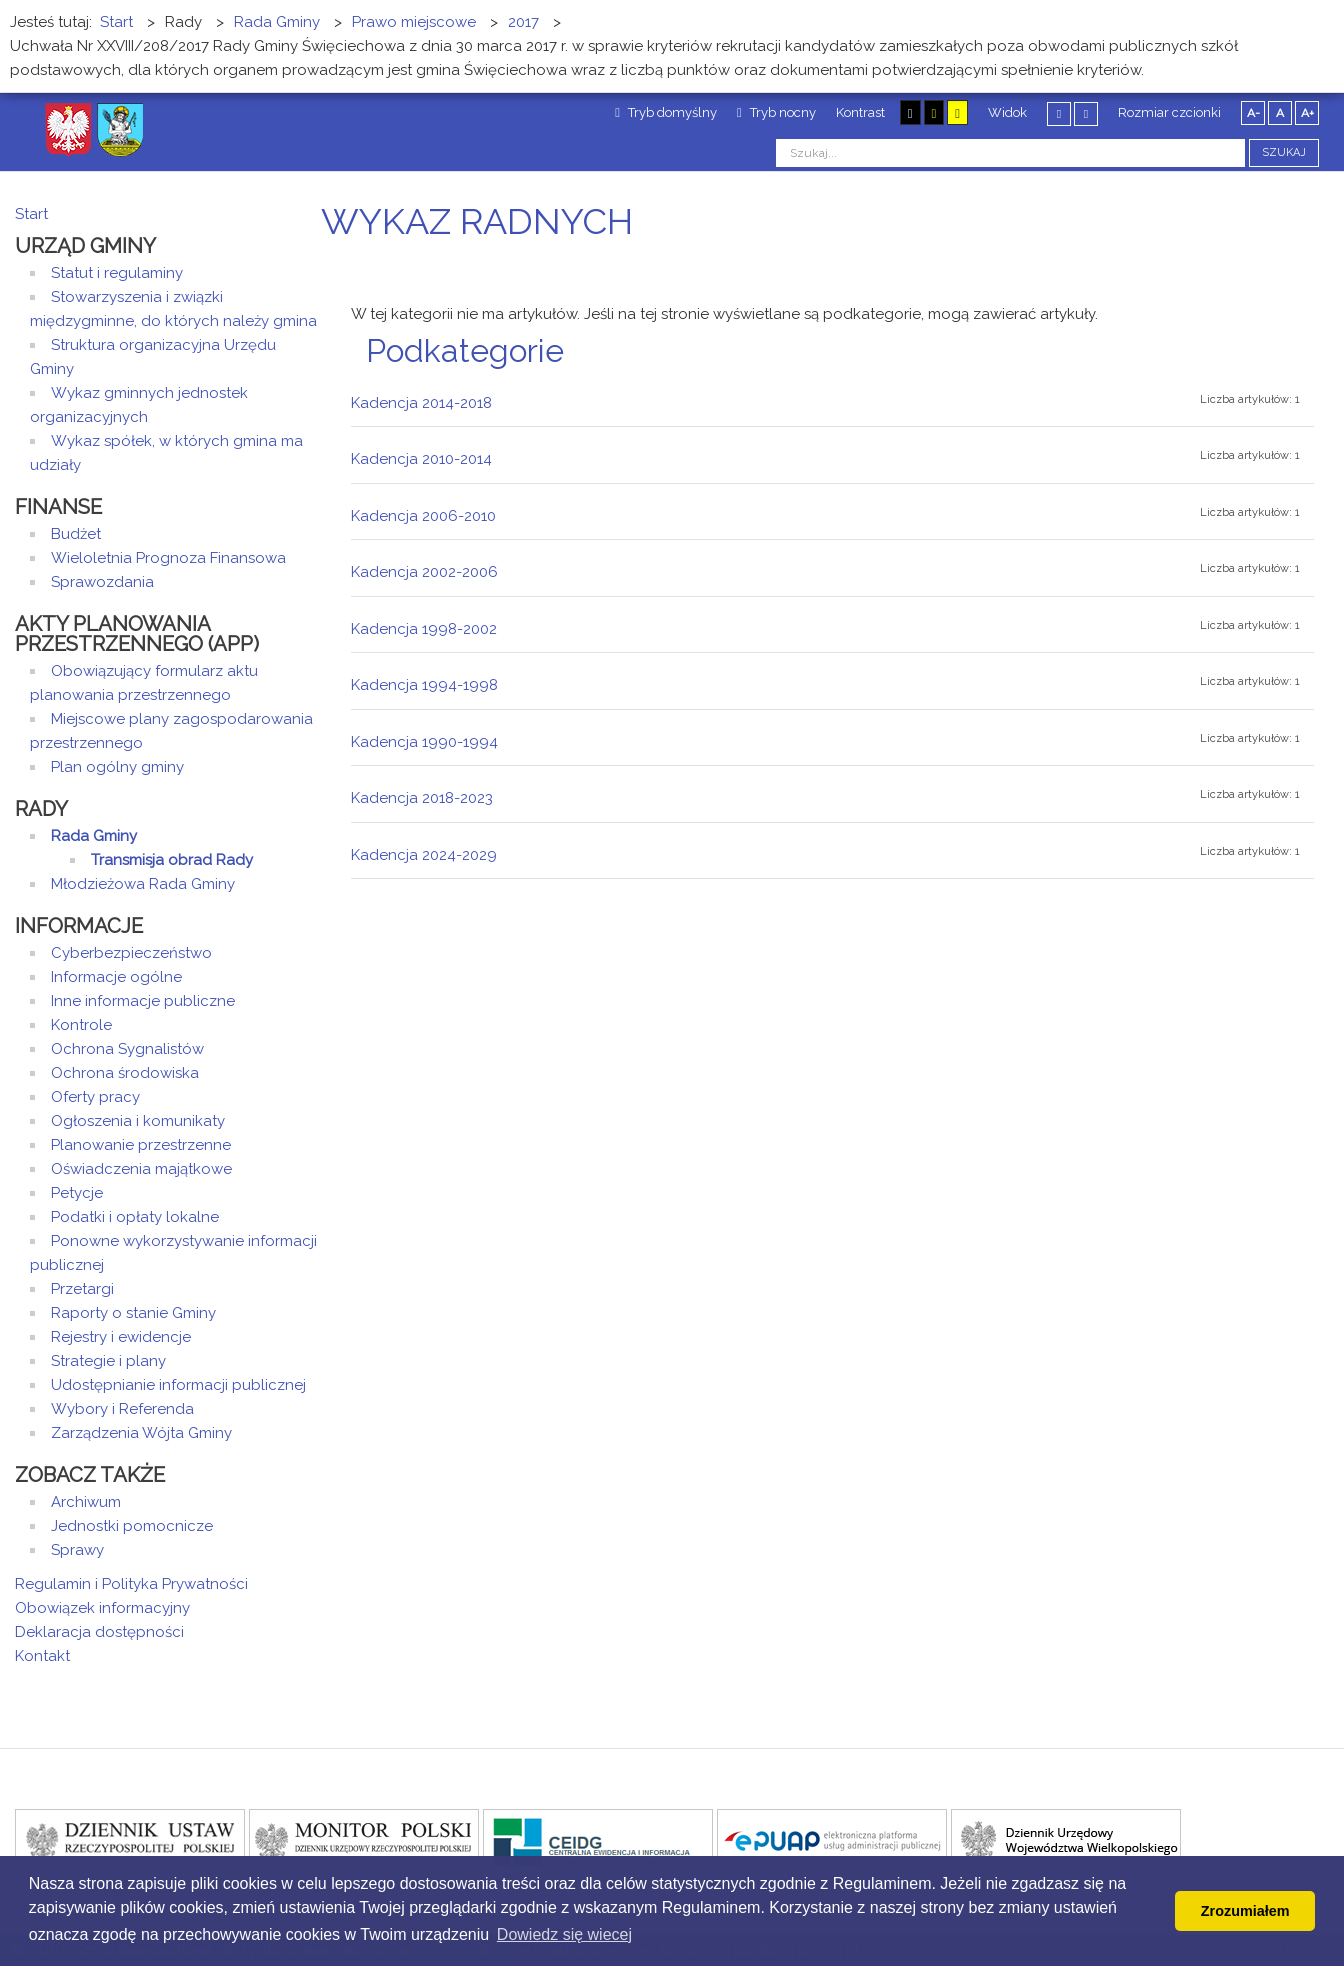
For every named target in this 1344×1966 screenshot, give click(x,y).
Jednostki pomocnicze (132, 1526)
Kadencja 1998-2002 (424, 629)
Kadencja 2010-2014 (421, 459)
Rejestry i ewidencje (121, 1337)
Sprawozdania (102, 582)
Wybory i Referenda (122, 1409)
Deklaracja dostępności (99, 1632)
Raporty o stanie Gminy (133, 1313)
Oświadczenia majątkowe (141, 1169)
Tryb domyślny (666, 112)
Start (31, 214)
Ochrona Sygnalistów (127, 1049)
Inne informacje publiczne (143, 1001)
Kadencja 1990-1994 (424, 742)
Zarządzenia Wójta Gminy (141, 1433)
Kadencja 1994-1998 (424, 685)
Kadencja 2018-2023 (422, 798)
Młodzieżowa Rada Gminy (143, 884)
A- (1253, 113)
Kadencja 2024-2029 (424, 855)
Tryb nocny (776, 112)
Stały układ (1059, 113)
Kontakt (42, 1656)
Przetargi (82, 1289)
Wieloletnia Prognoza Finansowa (168, 558)
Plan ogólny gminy (117, 767)
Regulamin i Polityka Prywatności (131, 1584)
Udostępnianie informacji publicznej (178, 1385)
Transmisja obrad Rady (172, 860)
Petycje (77, 1193)
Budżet (76, 534)
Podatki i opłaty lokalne (135, 1217)
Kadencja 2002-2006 (424, 572)
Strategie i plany (108, 1361)
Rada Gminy (94, 836)
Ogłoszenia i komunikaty (138, 1121)
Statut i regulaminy (117, 273)
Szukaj (1284, 152)
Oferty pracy (95, 1097)
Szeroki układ (1086, 113)
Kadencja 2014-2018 (421, 403)
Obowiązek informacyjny (102, 1608)
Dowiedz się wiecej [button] (564, 1934)
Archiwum (86, 1502)
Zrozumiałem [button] (1245, 1911)
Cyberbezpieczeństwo (131, 953)
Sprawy (77, 1550)
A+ (1307, 113)
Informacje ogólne (116, 977)
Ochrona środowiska (125, 1073)
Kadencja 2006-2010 (423, 516)
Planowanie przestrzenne (141, 1145)
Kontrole (81, 1025)
